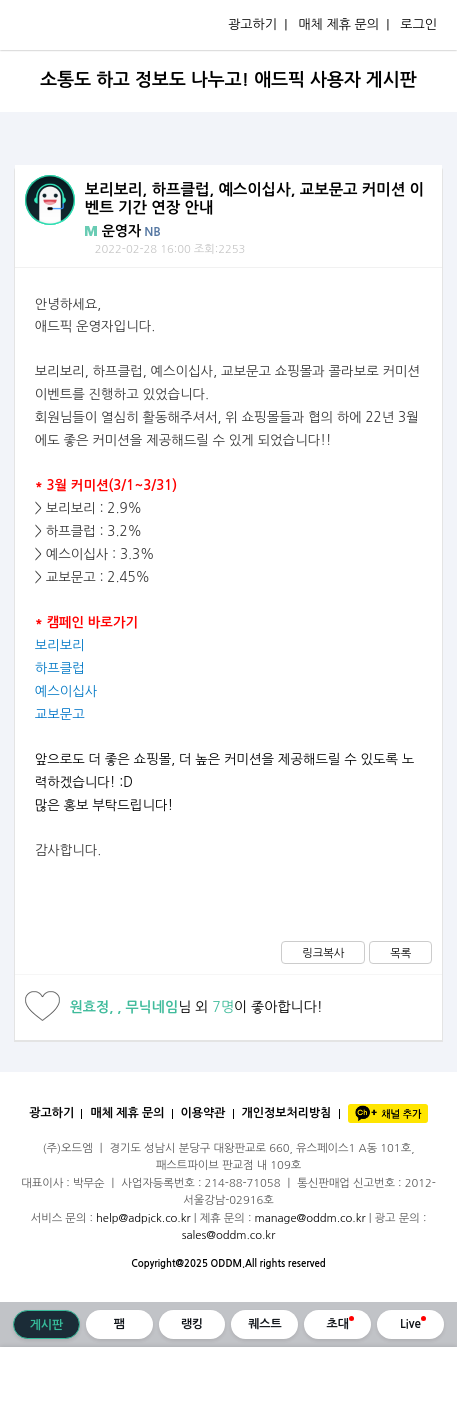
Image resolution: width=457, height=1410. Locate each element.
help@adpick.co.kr (143, 1218)
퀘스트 (265, 1324)
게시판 (47, 1325)
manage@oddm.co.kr (309, 1218)
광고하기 (51, 1113)
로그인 (418, 24)
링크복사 (323, 953)
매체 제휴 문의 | (343, 24)
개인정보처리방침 (287, 1113)
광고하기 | (257, 24)
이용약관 (203, 1113)
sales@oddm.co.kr (229, 1235)
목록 (400, 953)
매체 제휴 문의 (127, 1113)
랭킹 (192, 1324)
